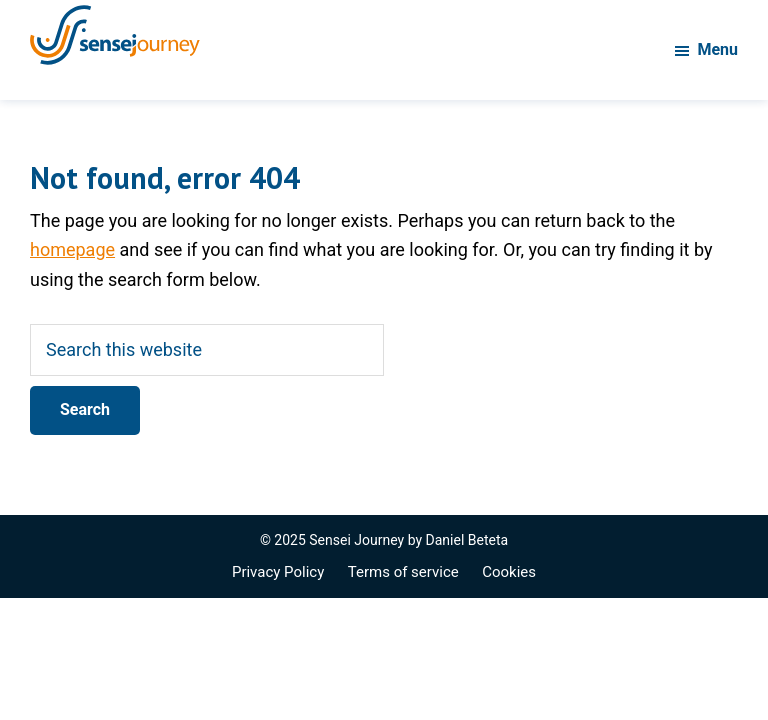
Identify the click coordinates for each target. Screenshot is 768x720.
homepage (72, 249)
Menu (717, 49)
